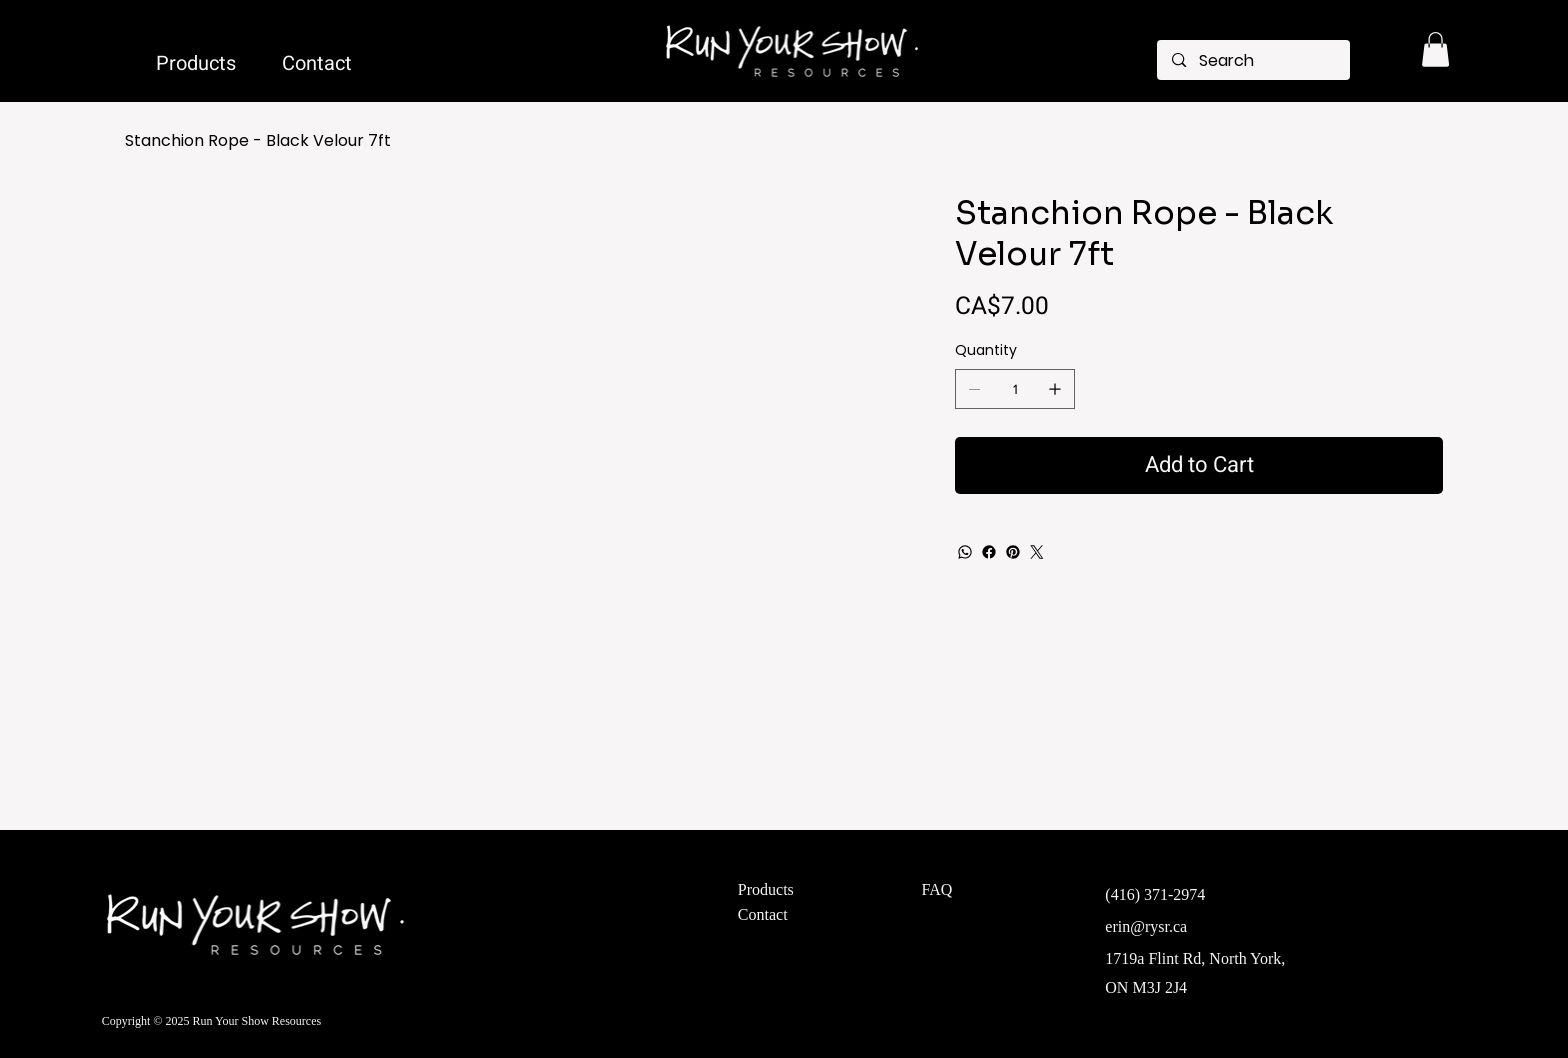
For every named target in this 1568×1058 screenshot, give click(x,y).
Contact (763, 914)
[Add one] (1055, 389)
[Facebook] (989, 552)
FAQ (937, 889)
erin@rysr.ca (1146, 926)
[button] (1435, 49)
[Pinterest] (1013, 552)
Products (766, 889)
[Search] (1253, 61)
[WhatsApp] (965, 552)
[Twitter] (1037, 552)
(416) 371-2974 (1155, 894)
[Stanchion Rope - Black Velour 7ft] (258, 141)
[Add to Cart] (1198, 465)
